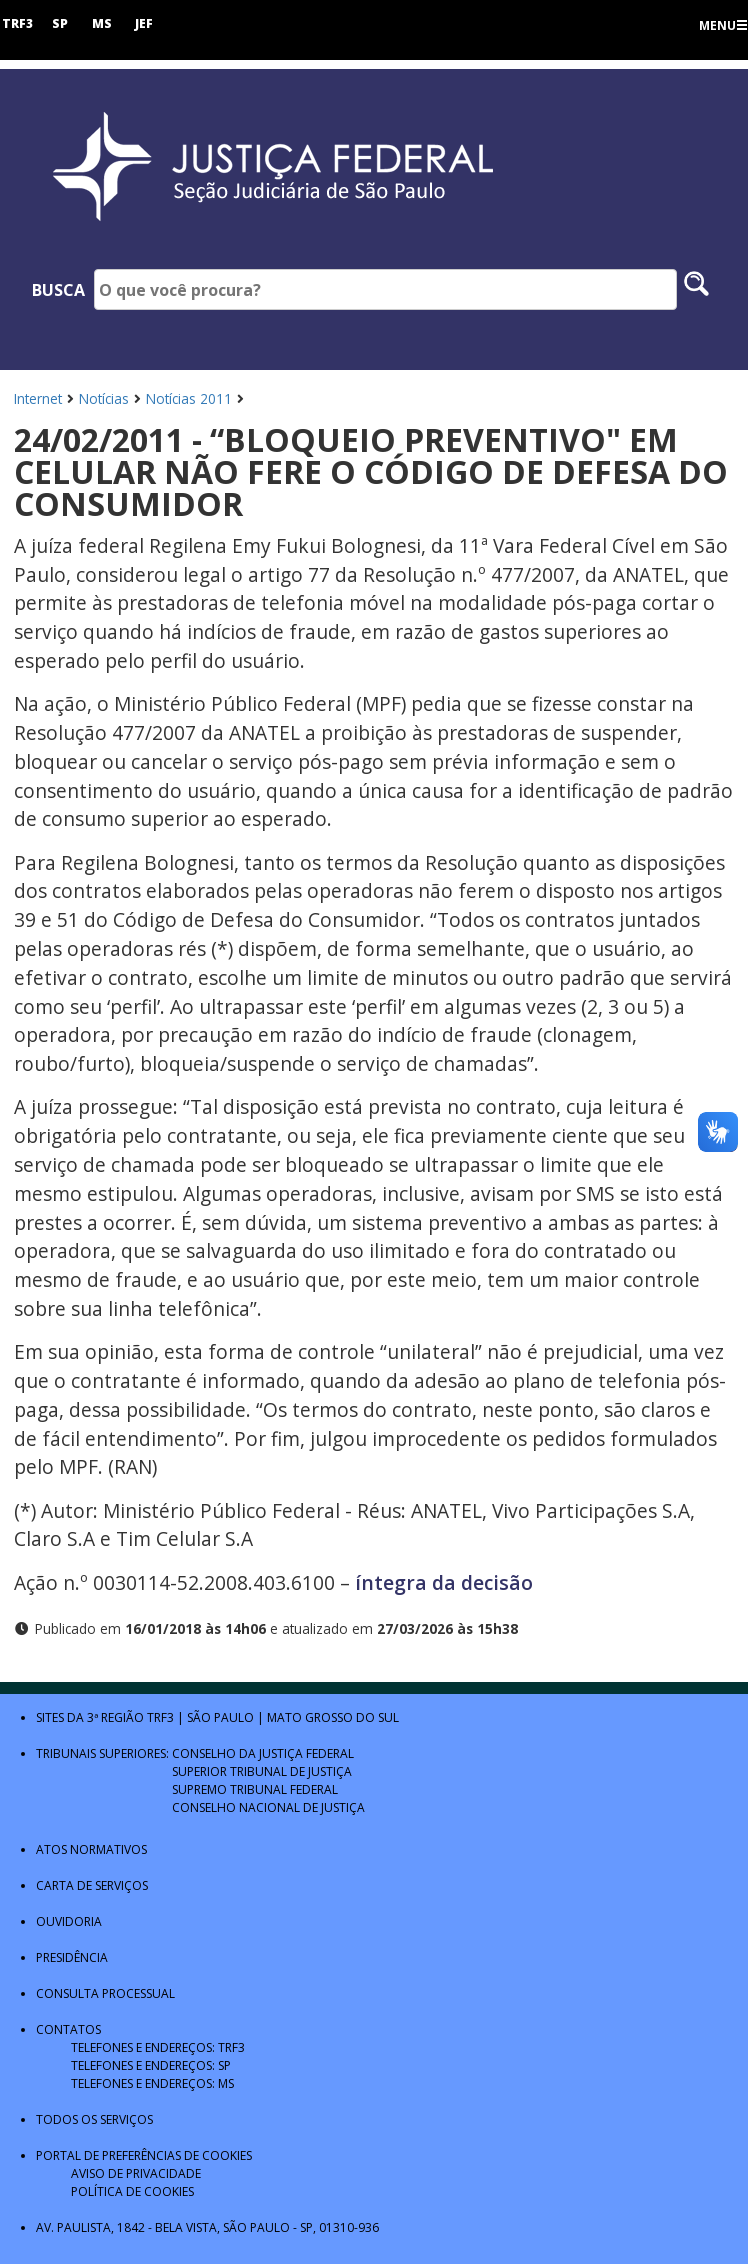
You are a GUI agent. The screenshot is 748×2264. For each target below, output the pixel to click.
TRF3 (17, 23)
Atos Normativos (91, 1849)
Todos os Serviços (94, 2119)
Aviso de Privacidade (136, 2173)
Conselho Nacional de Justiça (268, 1807)
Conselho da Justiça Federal (263, 1753)
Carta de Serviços (92, 1885)
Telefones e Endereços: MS (152, 2083)
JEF (144, 23)
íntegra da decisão (444, 1582)
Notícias (104, 398)
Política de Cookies (132, 2191)
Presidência (72, 1957)
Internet (38, 398)
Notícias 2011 (189, 398)
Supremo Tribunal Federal (255, 1789)
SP (60, 23)
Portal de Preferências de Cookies (144, 2155)
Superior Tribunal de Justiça (262, 1771)
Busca (58, 290)
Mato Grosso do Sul (333, 1717)
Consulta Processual (105, 1993)
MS (102, 23)
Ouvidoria (69, 1921)
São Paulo (220, 1717)
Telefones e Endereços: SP (151, 2065)
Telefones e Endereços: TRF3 (158, 2047)
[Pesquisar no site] (696, 289)
